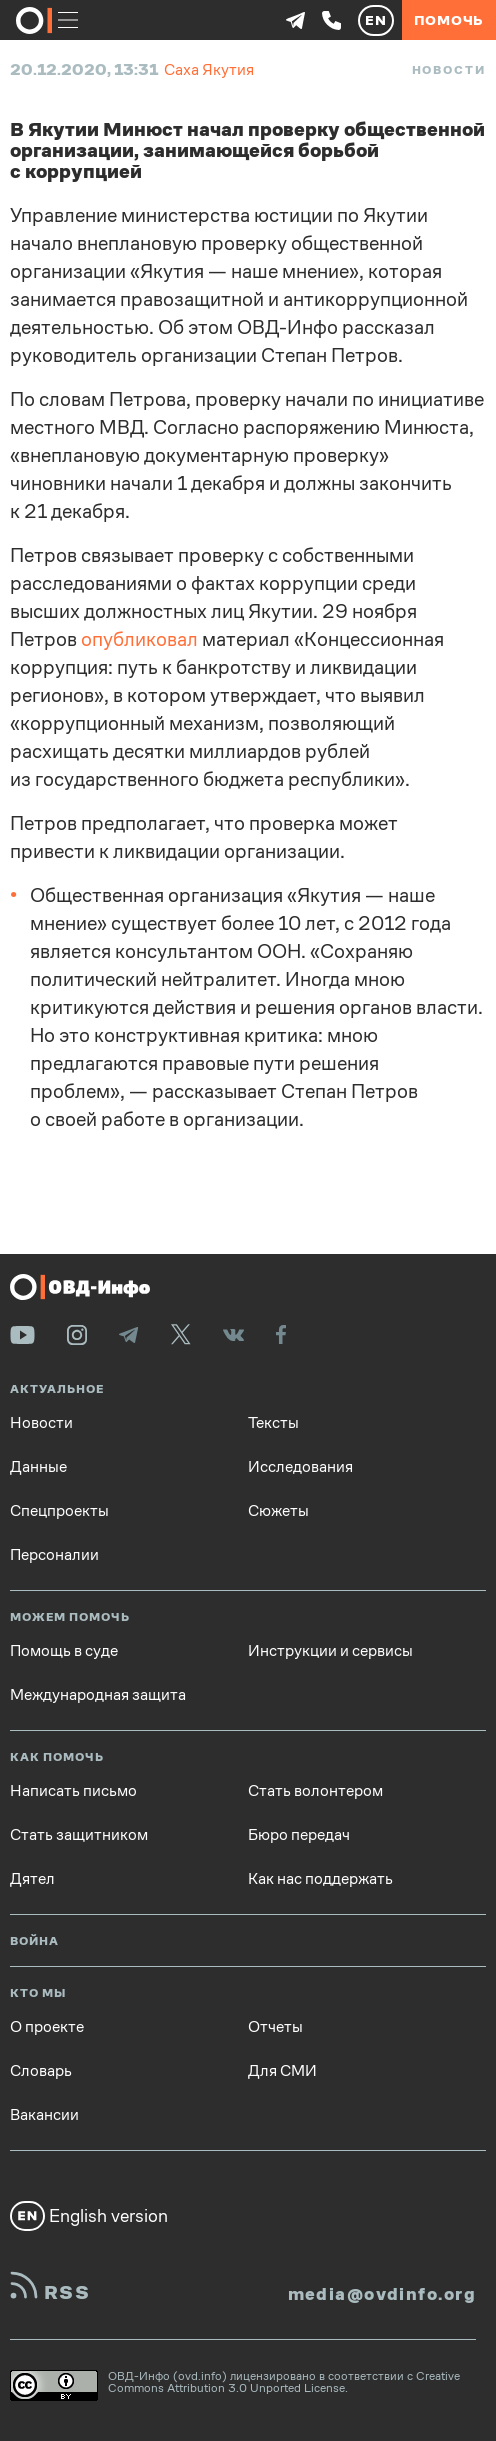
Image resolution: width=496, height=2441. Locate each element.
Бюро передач (299, 1835)
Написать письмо (73, 1791)
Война (34, 1941)
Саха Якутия (209, 69)
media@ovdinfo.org (382, 2294)
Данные (38, 1467)
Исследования (300, 1467)
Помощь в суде (64, 1651)
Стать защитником (79, 1835)
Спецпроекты (59, 1511)
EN (376, 20)
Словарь (41, 2071)
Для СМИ (282, 2071)
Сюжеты (278, 1511)
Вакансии (44, 2115)
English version (89, 2216)
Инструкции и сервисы (330, 1651)
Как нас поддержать (320, 1879)
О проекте (47, 2027)
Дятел (32, 1879)
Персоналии (54, 1555)
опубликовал (139, 639)
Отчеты (275, 2027)
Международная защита (98, 1695)
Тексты (273, 1423)
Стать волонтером (315, 1791)
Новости (449, 70)
